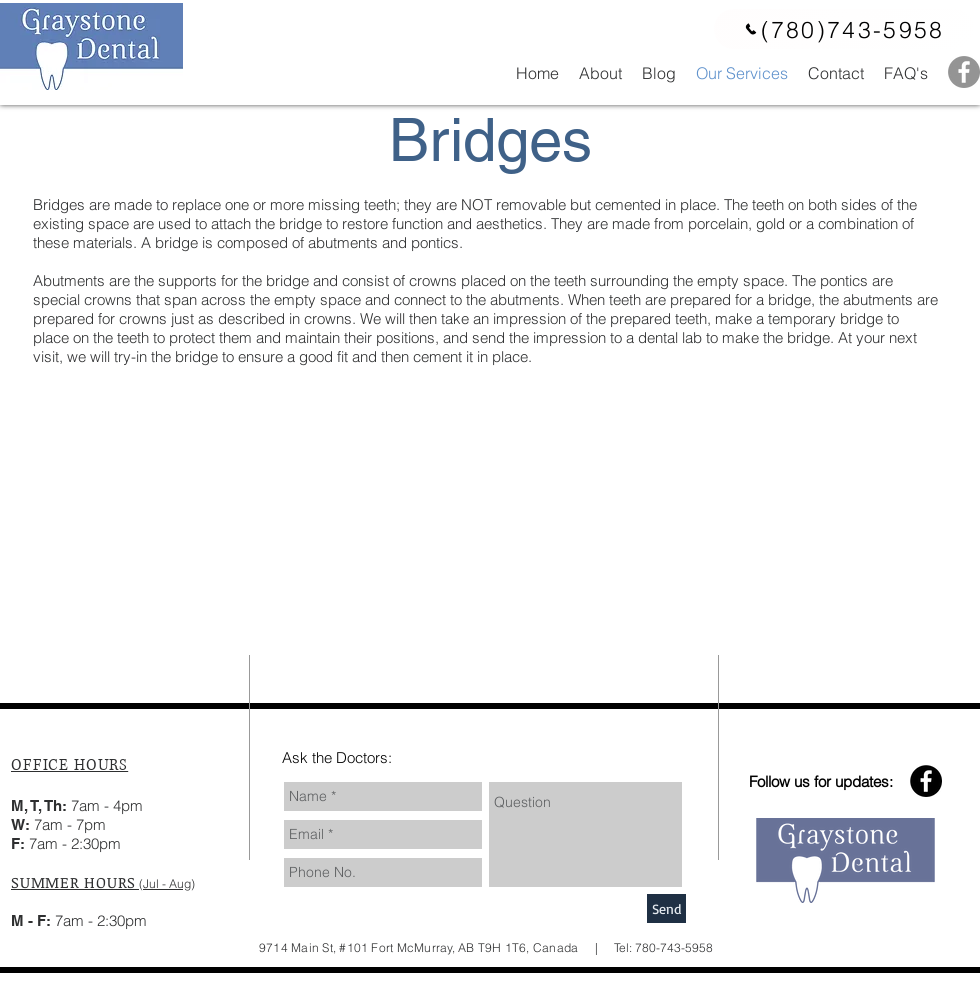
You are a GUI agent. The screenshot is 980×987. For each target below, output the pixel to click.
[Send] (666, 908)
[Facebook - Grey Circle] (964, 72)
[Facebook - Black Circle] (926, 781)
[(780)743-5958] (844, 29)
